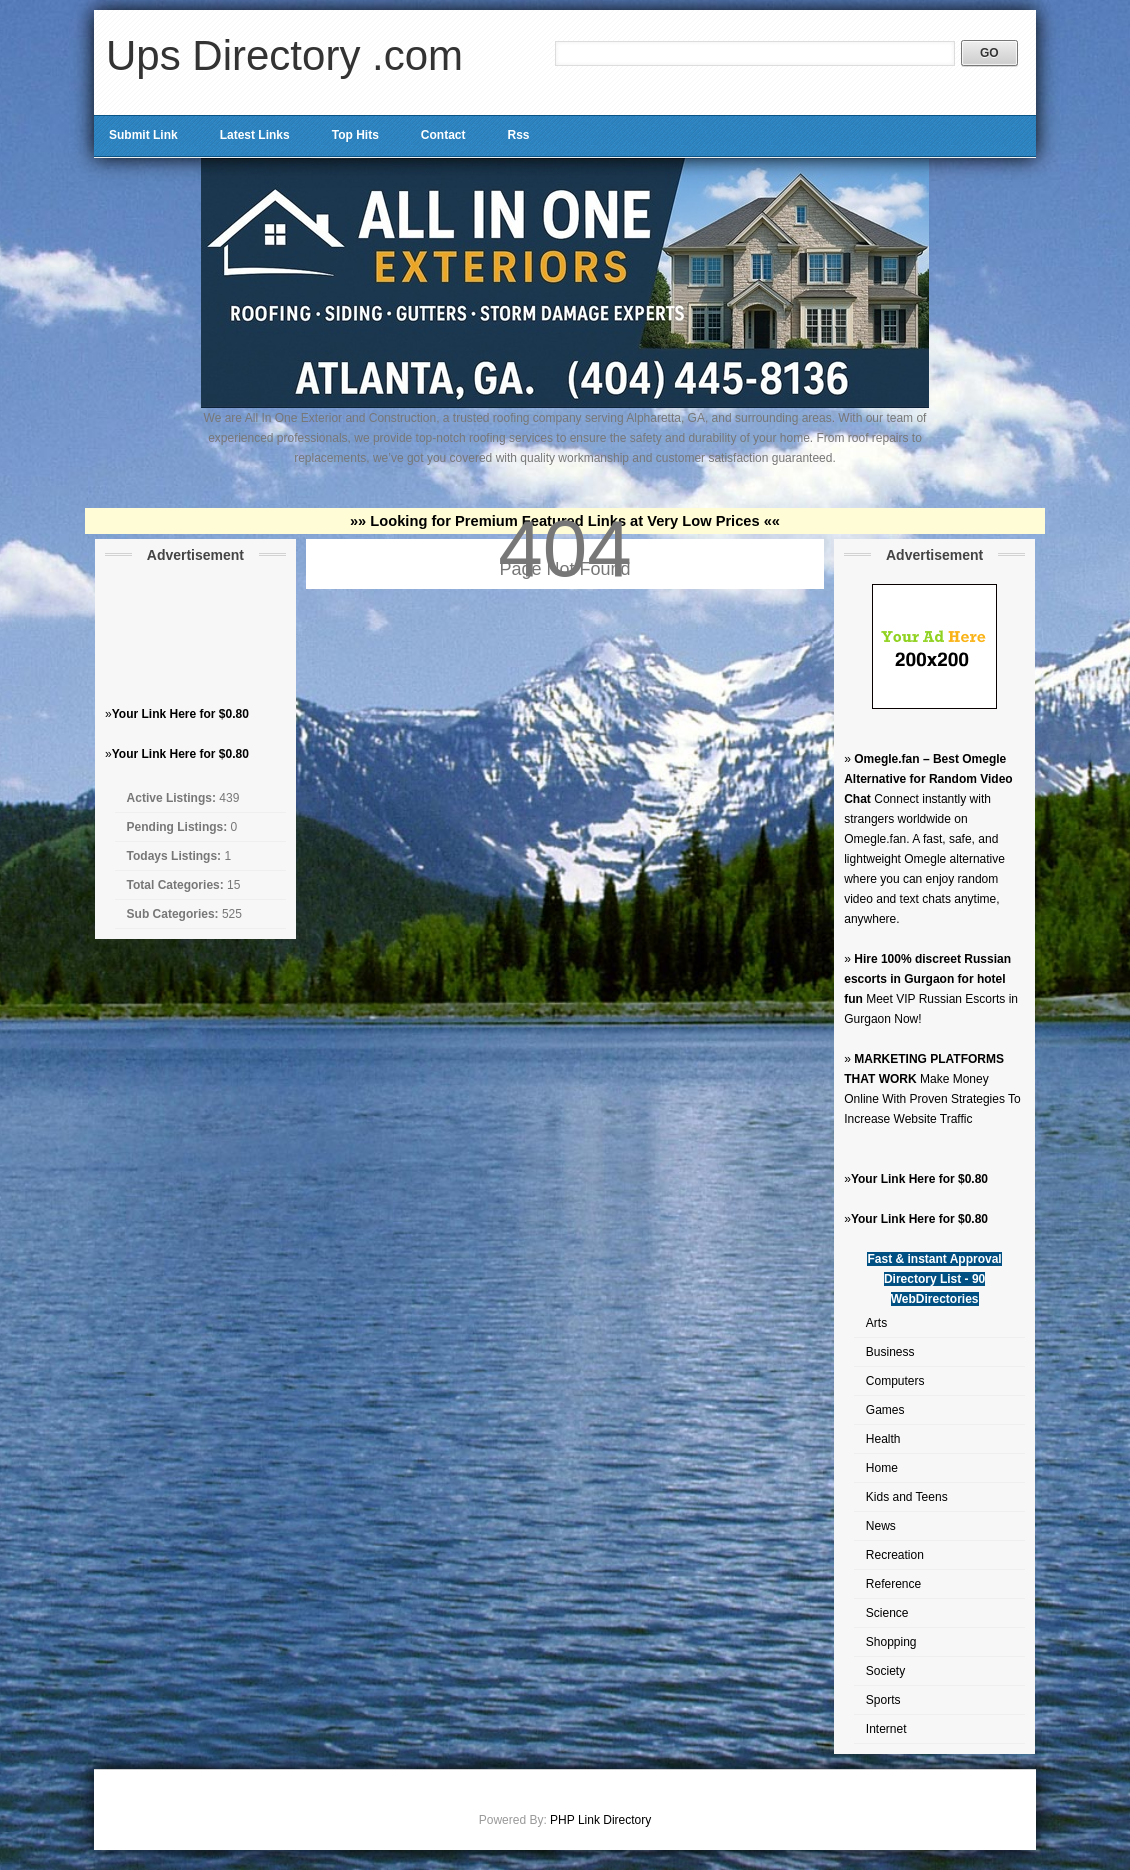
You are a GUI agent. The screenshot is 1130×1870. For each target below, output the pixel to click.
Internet (886, 1729)
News (881, 1526)
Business (890, 1352)
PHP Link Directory (600, 1820)
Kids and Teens (907, 1497)
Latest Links (255, 135)
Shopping (891, 1642)
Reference (893, 1584)
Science (887, 1613)
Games (885, 1410)
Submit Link (143, 135)
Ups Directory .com (284, 55)
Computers (895, 1381)
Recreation (895, 1555)
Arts (876, 1323)
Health (883, 1439)
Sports (883, 1700)
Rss (518, 135)
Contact (443, 135)
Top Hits (355, 135)
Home (882, 1468)
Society (885, 1671)
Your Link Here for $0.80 (180, 714)
